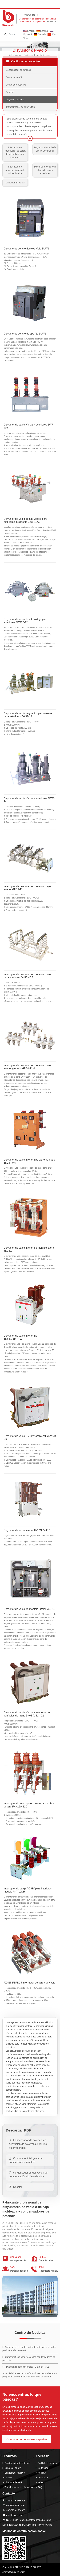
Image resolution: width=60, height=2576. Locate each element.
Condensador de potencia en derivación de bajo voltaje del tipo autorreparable (28, 2144)
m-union (21, 2572)
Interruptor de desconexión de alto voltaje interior (15, 170)
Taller (40, 2482)
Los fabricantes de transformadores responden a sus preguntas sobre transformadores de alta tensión (29, 2375)
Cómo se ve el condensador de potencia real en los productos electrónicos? (29, 2349)
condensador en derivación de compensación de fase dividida (28, 2174)
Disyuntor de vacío (42, 55)
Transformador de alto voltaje (20, 107)
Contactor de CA (14, 77)
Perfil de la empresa (48, 2463)
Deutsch (40, 34)
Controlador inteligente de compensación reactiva (26, 2160)
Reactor (10, 92)
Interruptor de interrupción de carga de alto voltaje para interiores (15, 152)
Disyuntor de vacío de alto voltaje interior (45, 149)
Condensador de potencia (18, 70)
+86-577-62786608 (15, 2500)
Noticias (42, 2472)
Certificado (43, 2468)
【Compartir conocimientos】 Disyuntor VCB (27, 2367)
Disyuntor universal (14, 182)
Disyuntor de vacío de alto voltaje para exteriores (45, 170)
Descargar (43, 2477)
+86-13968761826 (15, 2505)
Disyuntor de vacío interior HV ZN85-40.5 (27, 1530)
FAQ (40, 2487)
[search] (5, 34)
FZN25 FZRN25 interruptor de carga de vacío (29, 1982)
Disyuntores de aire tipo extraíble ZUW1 (26, 248)
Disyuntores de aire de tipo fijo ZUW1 (25, 333)
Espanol (42, 31)
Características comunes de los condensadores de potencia (28, 2358)
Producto (28, 55)
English (29, 31)
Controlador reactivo (16, 84)
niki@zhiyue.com (14, 2515)
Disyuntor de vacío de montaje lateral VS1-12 (29, 1609)
